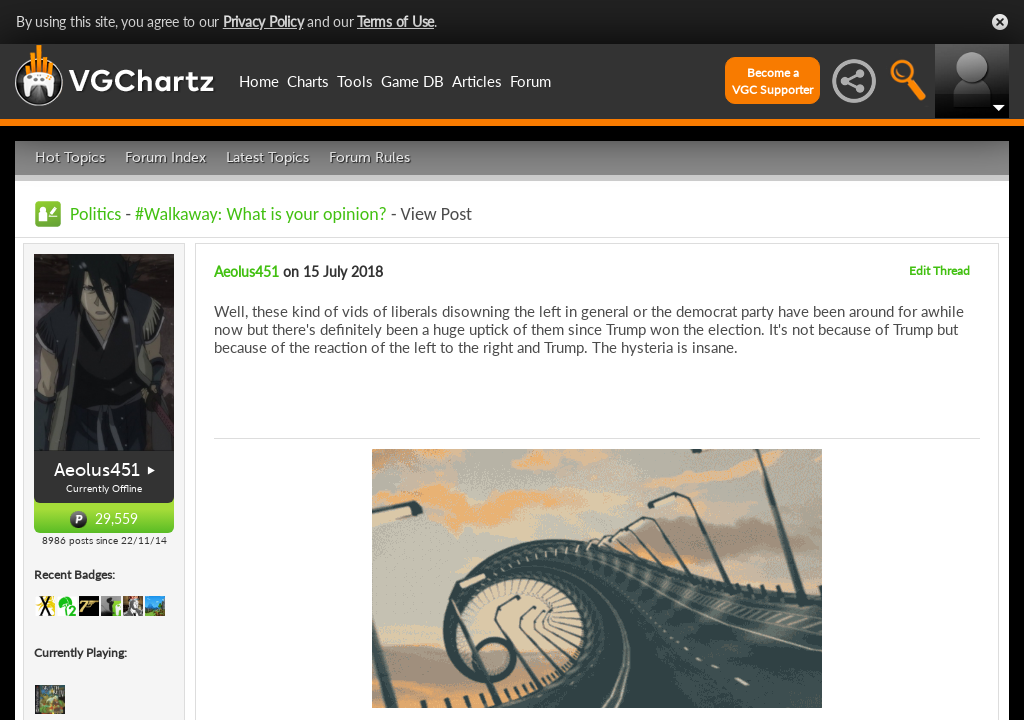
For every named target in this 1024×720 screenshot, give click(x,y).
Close (1000, 22)
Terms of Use (395, 21)
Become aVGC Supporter (772, 81)
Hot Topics (70, 157)
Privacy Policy (263, 21)
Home (259, 81)
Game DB (412, 81)
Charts (308, 81)
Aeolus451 (97, 470)
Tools (355, 81)
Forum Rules (369, 157)
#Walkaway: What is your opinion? (261, 214)
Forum (530, 81)
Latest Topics (267, 157)
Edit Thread (939, 270)
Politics (95, 214)
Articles (477, 81)
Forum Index (165, 157)
